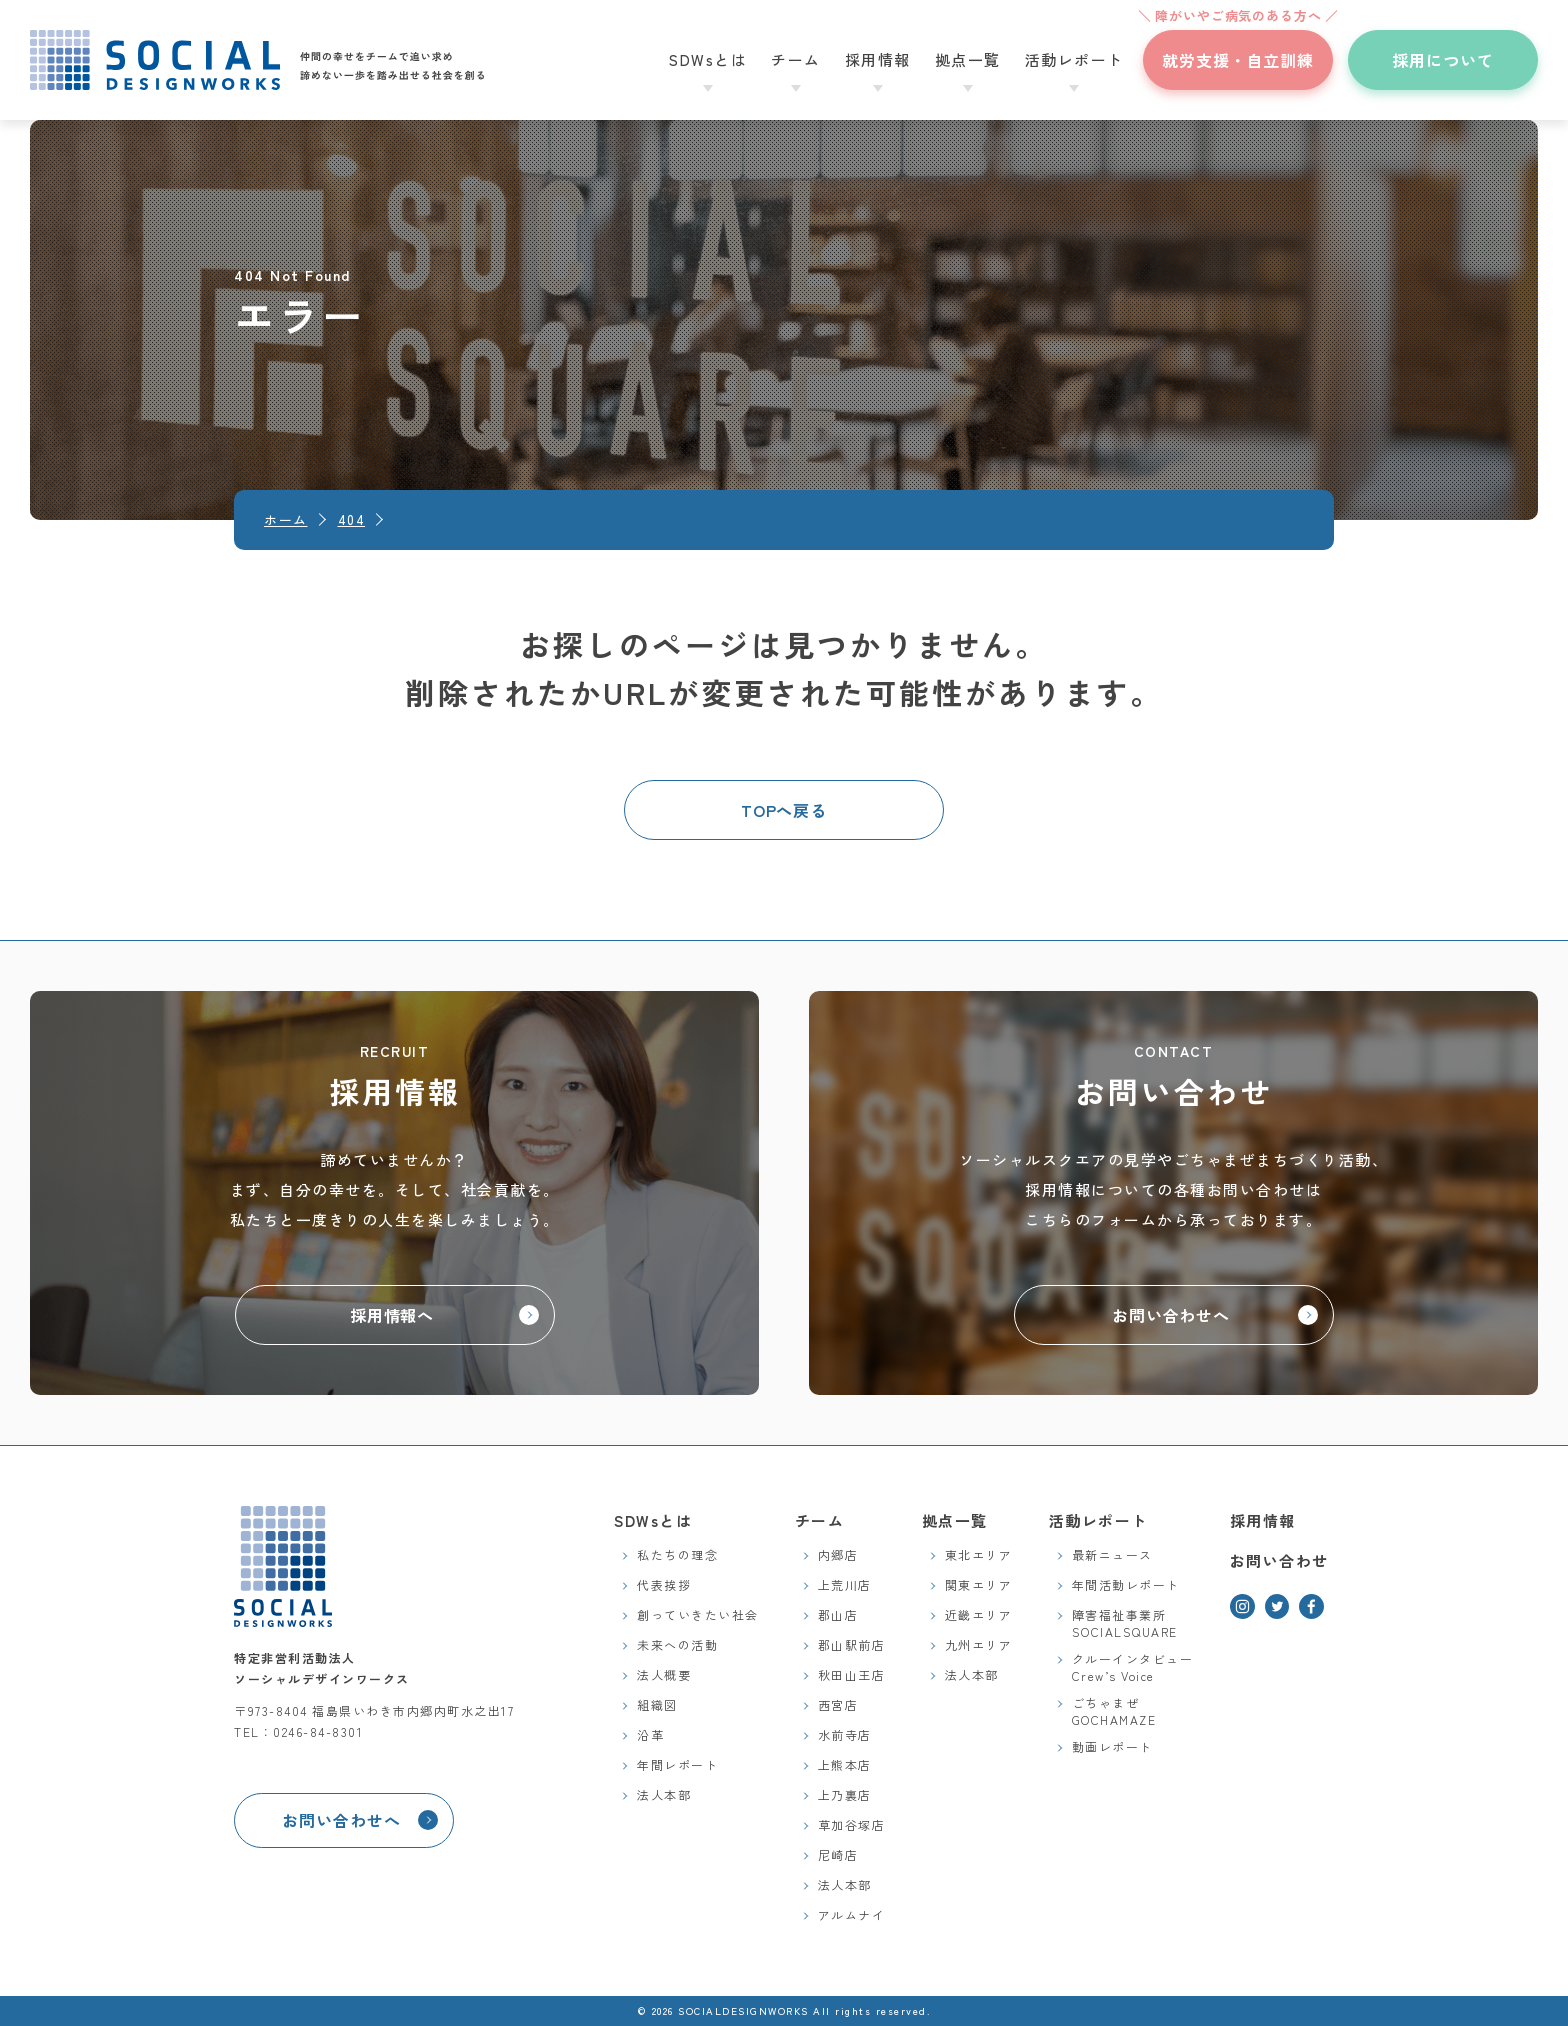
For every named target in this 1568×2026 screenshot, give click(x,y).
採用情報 (1263, 1520)
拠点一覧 (955, 1520)
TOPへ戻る (784, 810)
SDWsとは (653, 1520)
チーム (820, 1520)
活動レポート (1098, 1520)
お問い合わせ (1279, 1560)
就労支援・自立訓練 (1238, 51)
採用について (1443, 60)
